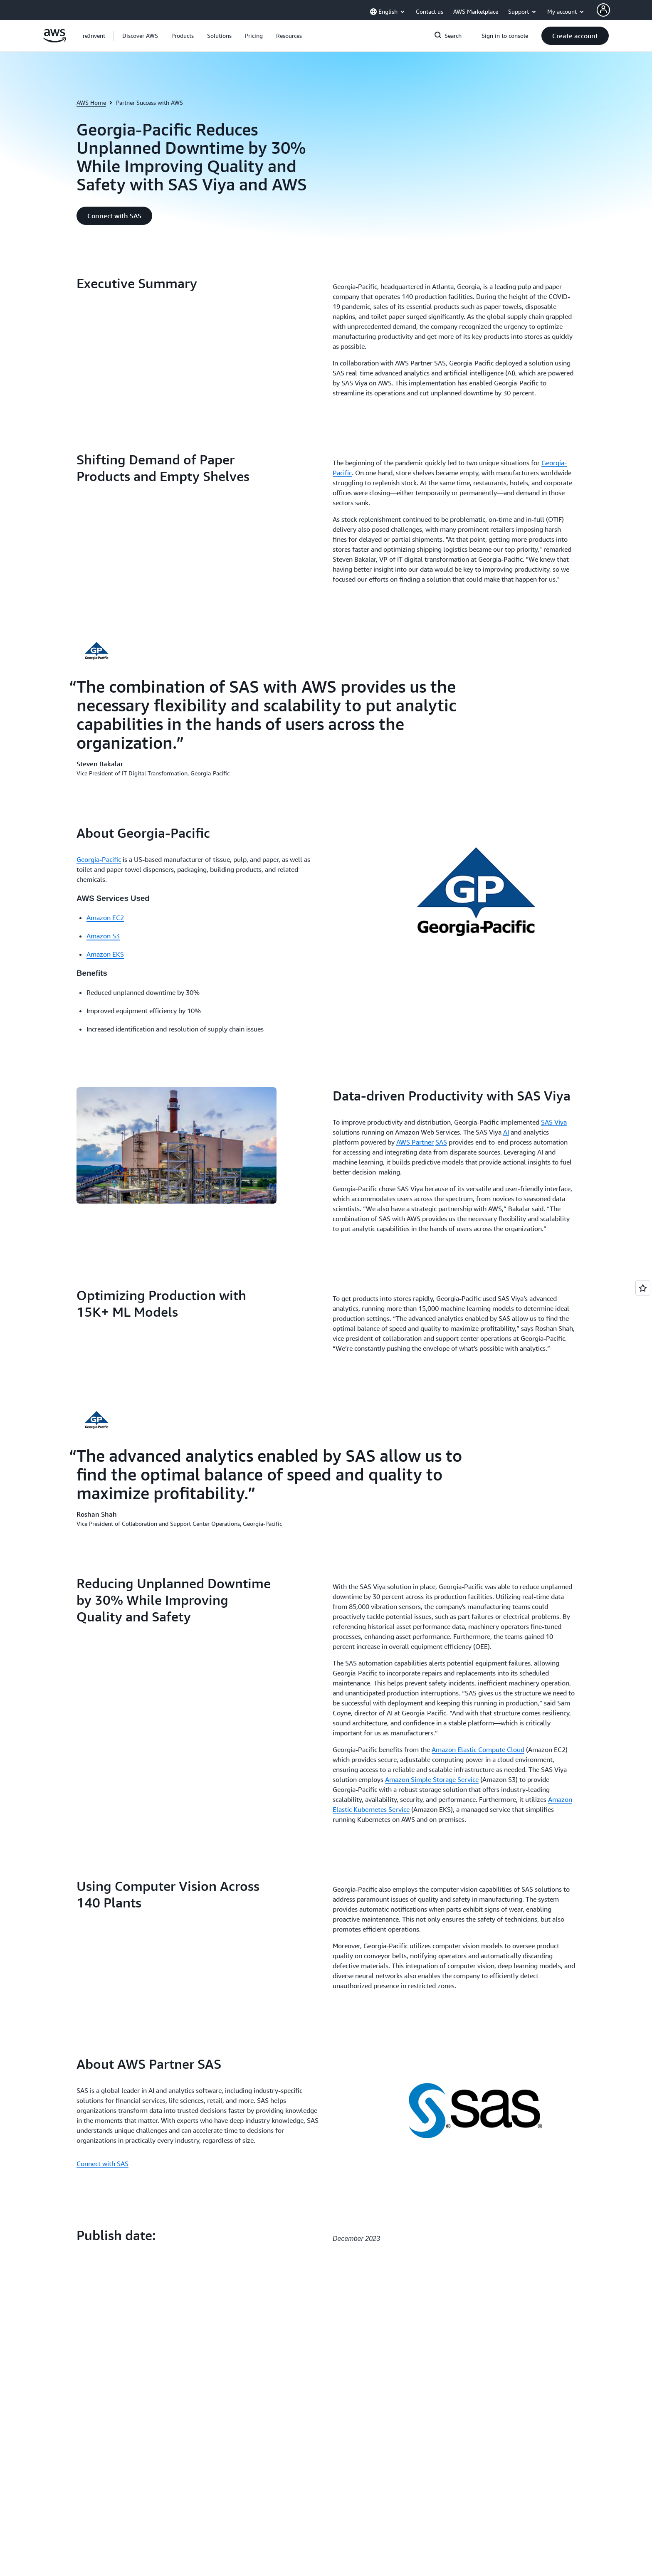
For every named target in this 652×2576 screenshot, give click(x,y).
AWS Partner (415, 1142)
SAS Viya (554, 1122)
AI (506, 1132)
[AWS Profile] (603, 10)
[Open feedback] (642, 1288)
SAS (441, 1142)
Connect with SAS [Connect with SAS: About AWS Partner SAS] (102, 2163)
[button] (140, 35)
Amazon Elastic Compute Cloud (478, 1749)
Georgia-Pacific (99, 859)
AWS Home (91, 102)
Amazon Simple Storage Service (432, 1779)
